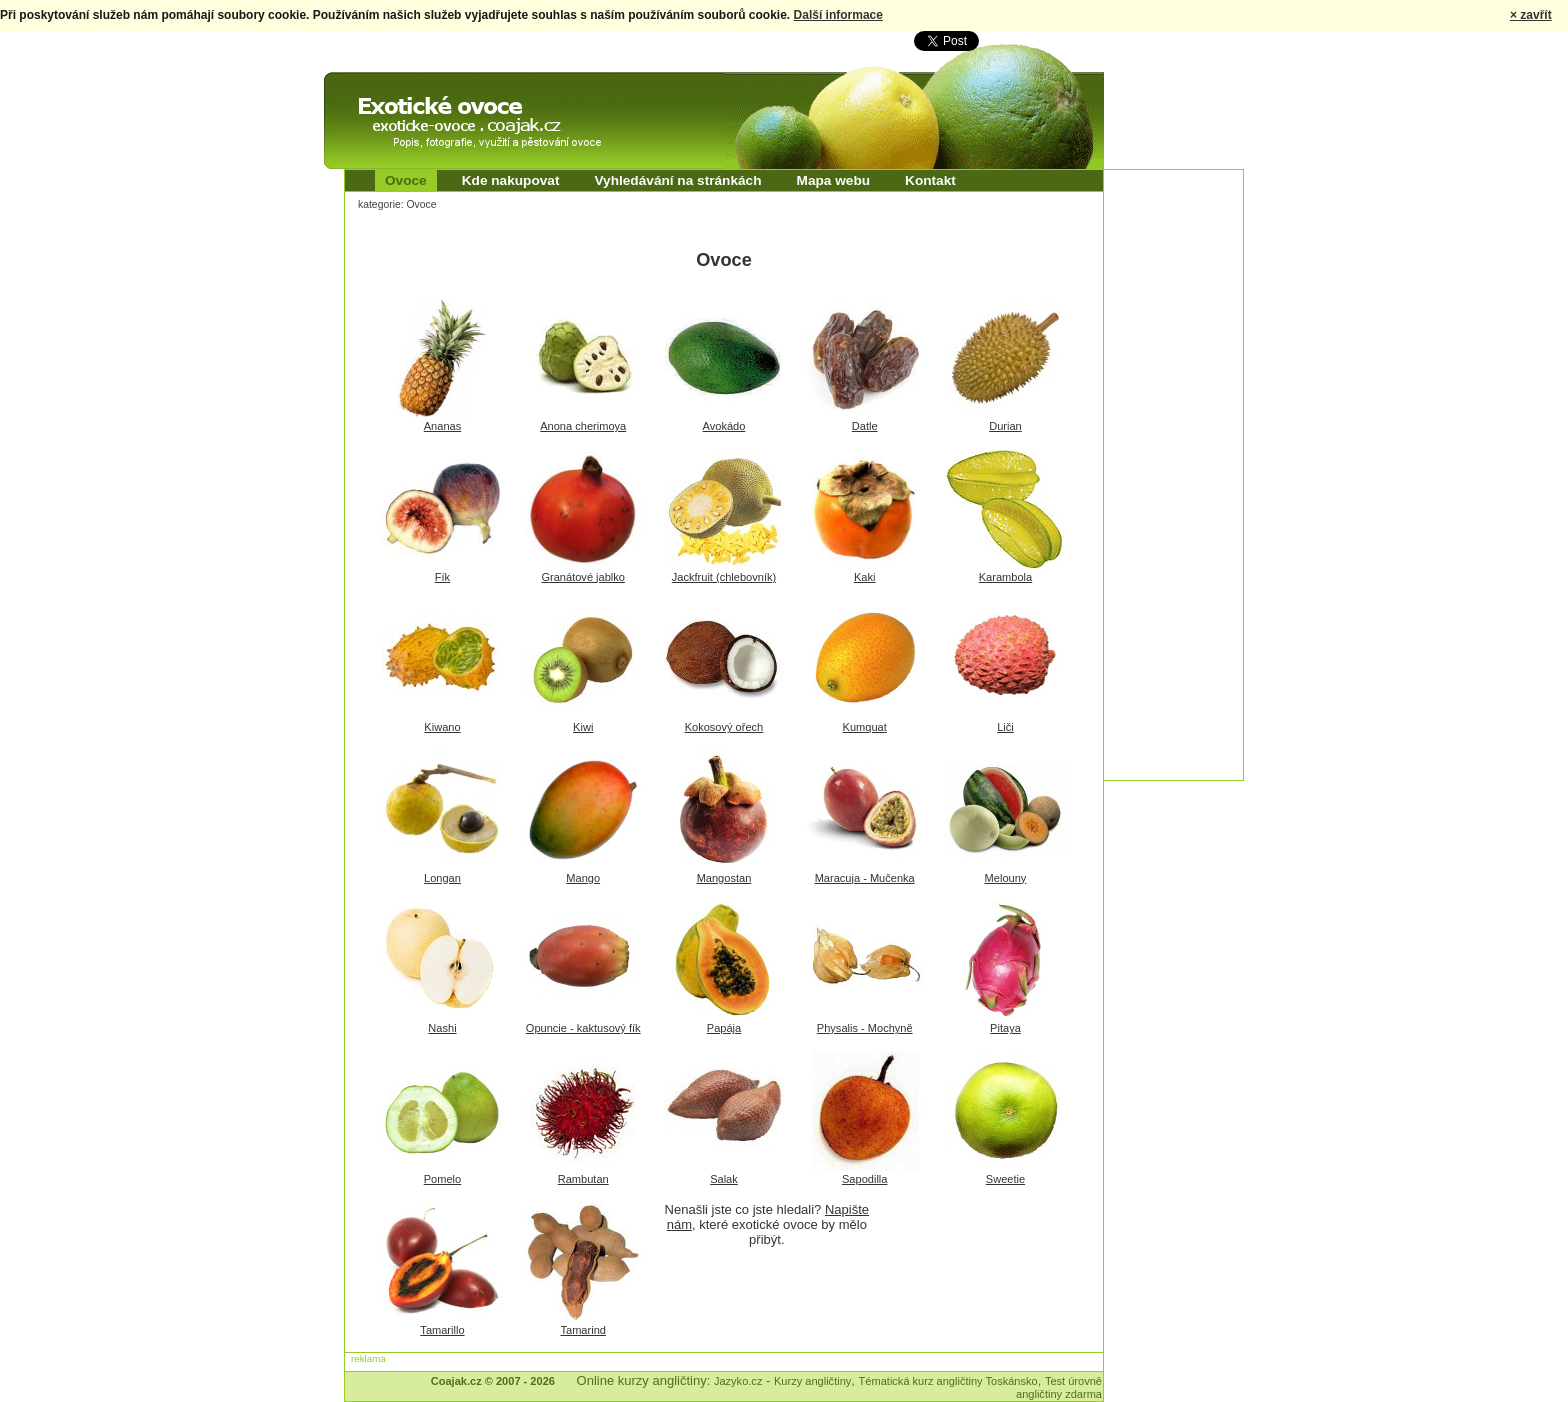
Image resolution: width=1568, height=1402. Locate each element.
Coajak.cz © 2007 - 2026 (493, 1381)
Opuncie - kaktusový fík (583, 1028)
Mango (583, 878)
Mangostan (724, 878)
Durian (1005, 426)
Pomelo (442, 1179)
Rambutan (583, 1179)
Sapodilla (864, 1179)
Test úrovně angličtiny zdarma (1059, 1387)
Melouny (1006, 878)
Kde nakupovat (511, 180)
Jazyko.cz (738, 1381)
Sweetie (1005, 1179)
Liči (1005, 727)
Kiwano (442, 727)
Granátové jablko (583, 577)
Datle (865, 426)
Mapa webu (834, 180)
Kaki (865, 577)
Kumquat (865, 727)
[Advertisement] (1184, 470)
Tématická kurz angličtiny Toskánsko (948, 1381)
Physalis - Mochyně (865, 1028)
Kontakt (930, 180)
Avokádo (724, 426)
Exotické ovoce (376, 90)
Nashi (442, 1028)
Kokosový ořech (724, 727)
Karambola (1005, 577)
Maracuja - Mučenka (865, 878)
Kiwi (583, 727)
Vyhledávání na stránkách (677, 180)
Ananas (442, 426)
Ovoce (406, 180)
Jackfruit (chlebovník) (724, 577)
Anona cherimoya (583, 426)
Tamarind (583, 1330)
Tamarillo (442, 1330)
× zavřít (1531, 15)
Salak (724, 1179)
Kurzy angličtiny (812, 1381)
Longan (442, 878)
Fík (442, 577)
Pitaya (1005, 1028)
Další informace (838, 15)
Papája (724, 1028)
